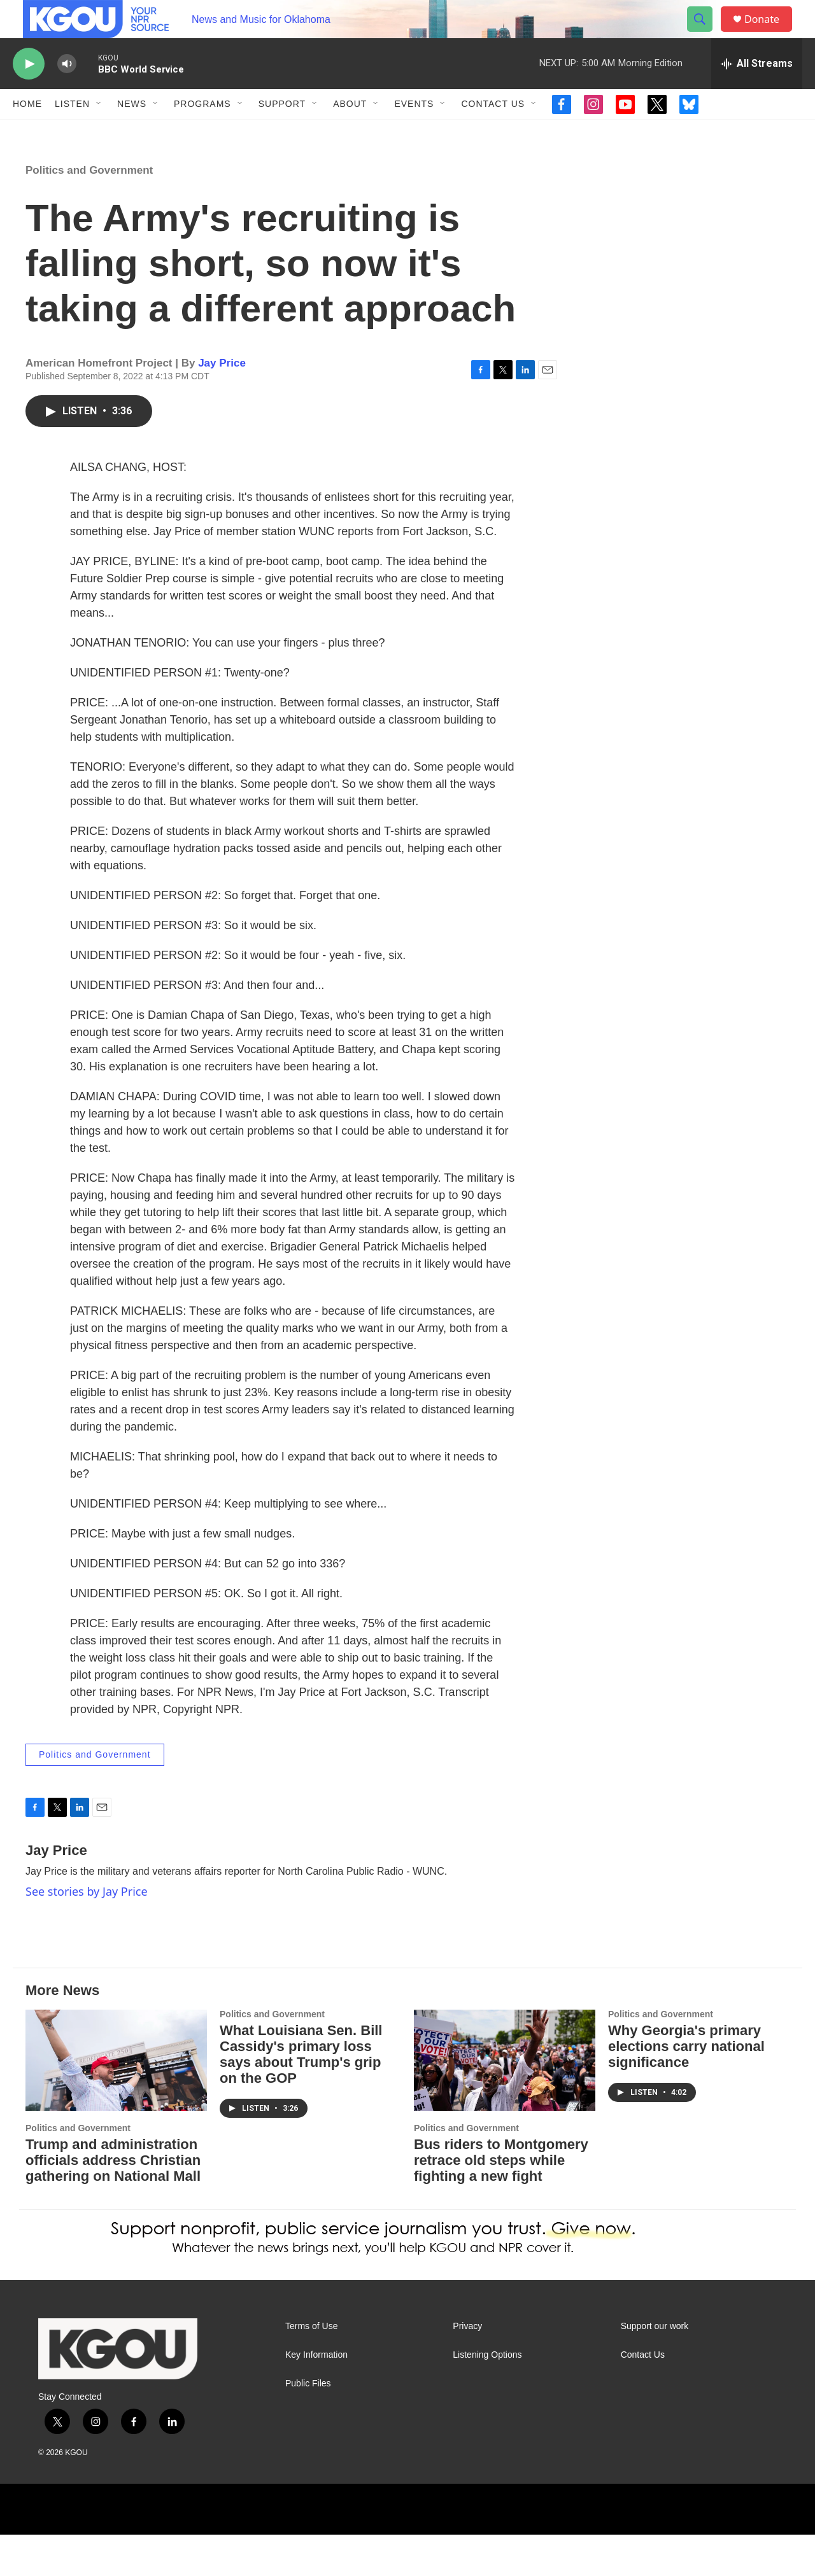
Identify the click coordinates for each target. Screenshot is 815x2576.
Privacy (467, 2367)
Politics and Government (89, 212)
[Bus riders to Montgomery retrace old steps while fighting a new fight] (504, 2101)
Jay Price (222, 404)
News (131, 132)
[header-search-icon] (705, 33)
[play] (28, 92)
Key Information (316, 2396)
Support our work (655, 2367)
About (350, 132)
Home (27, 132)
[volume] (67, 92)
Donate (770, 33)
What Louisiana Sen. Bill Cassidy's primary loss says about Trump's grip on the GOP (301, 2095)
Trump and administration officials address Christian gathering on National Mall (113, 2201)
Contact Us (493, 132)
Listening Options (487, 2396)
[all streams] (756, 92)
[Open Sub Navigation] (99, 132)
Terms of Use (311, 2367)
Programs (202, 132)
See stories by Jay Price (86, 1932)
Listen (72, 132)
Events (414, 132)
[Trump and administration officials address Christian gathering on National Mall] (116, 2101)
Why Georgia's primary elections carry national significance (686, 2087)
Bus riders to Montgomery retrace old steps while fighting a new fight (501, 2201)
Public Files (308, 2425)
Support (282, 132)
